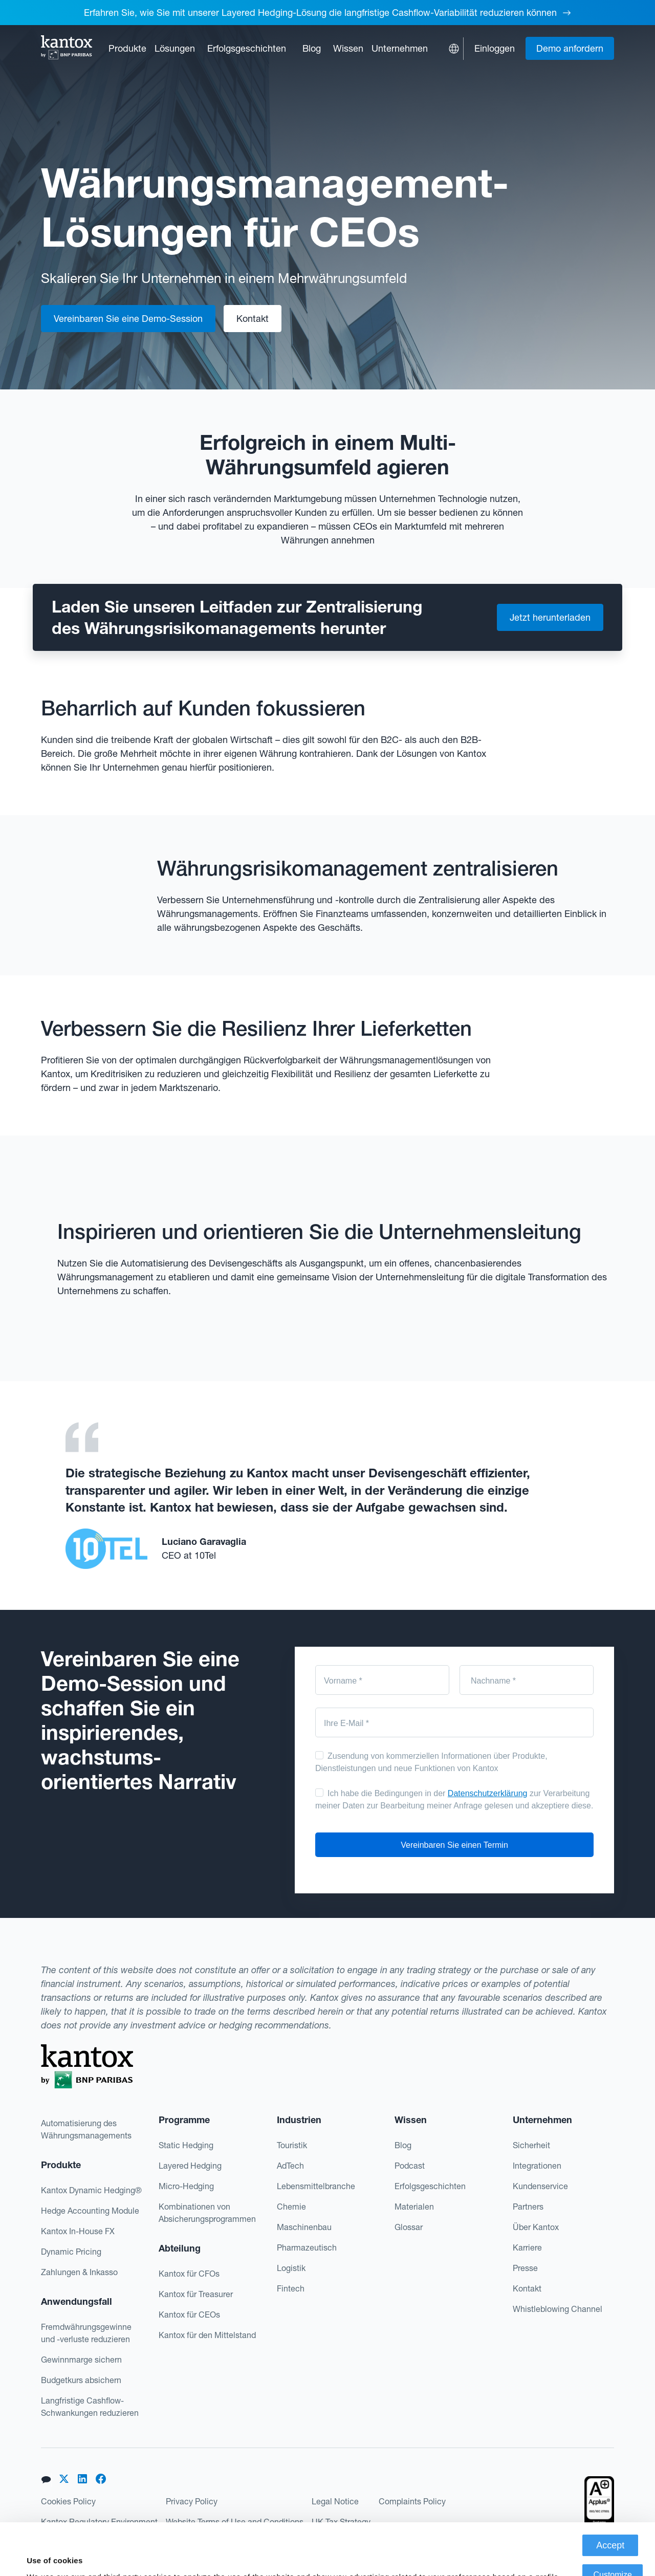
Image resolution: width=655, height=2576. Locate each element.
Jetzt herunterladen (550, 617)
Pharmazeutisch (307, 2247)
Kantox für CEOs (189, 2314)
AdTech (290, 2165)
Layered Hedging (190, 2165)
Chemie (291, 2206)
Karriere (527, 2247)
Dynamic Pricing (71, 2251)
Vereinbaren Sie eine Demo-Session (128, 318)
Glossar (409, 2227)
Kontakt (527, 2288)
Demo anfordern (569, 48)
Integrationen (537, 2165)
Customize (612, 2523)
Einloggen (494, 48)
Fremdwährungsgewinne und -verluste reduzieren (86, 2333)
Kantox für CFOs (189, 2273)
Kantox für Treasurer (196, 2294)
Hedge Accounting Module (90, 2211)
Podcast (410, 2165)
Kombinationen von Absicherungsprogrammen (207, 2212)
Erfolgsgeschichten (246, 48)
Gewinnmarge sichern (81, 2359)
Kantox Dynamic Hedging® (91, 2190)
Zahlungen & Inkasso (79, 2272)
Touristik (292, 2145)
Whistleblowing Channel (557, 2309)
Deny (612, 2552)
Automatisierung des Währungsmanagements (86, 2129)
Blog (311, 48)
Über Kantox (536, 2227)
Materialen (414, 2206)
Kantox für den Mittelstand (207, 2335)
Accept (610, 2493)
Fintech (290, 2288)
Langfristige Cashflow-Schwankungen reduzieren (90, 2406)
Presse (525, 2268)
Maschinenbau (304, 2227)
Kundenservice (540, 2186)
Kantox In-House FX (78, 2231)
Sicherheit (531, 2145)
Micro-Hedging (186, 2186)
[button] (127, 48)
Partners (528, 2206)
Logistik (291, 2268)
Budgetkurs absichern (81, 2380)
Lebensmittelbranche (316, 2186)
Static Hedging (186, 2145)
